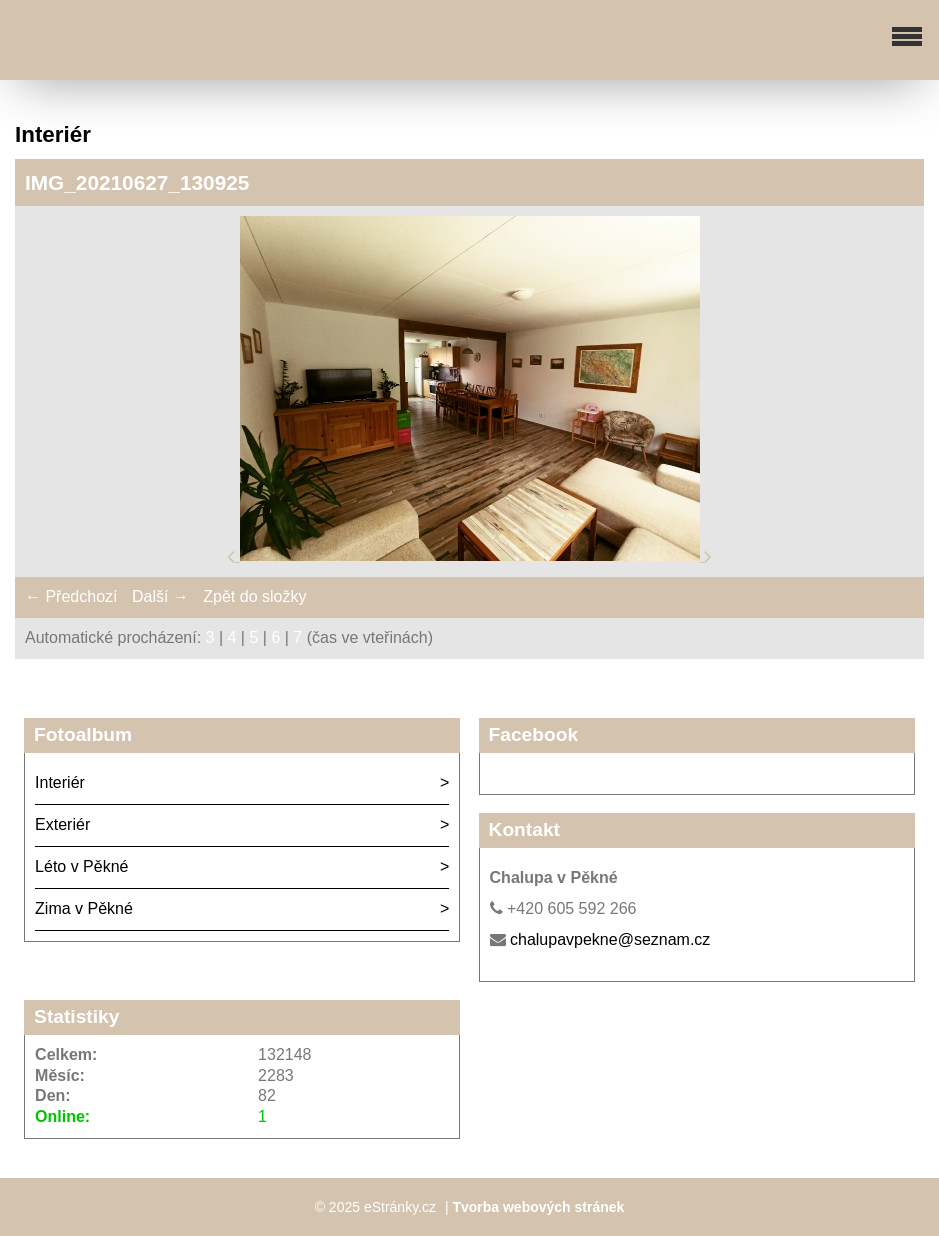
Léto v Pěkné (81, 866)
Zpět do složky (254, 596)
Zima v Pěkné (84, 908)
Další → (160, 596)
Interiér (60, 782)
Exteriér (62, 824)
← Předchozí (71, 596)
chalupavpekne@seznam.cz (610, 939)
